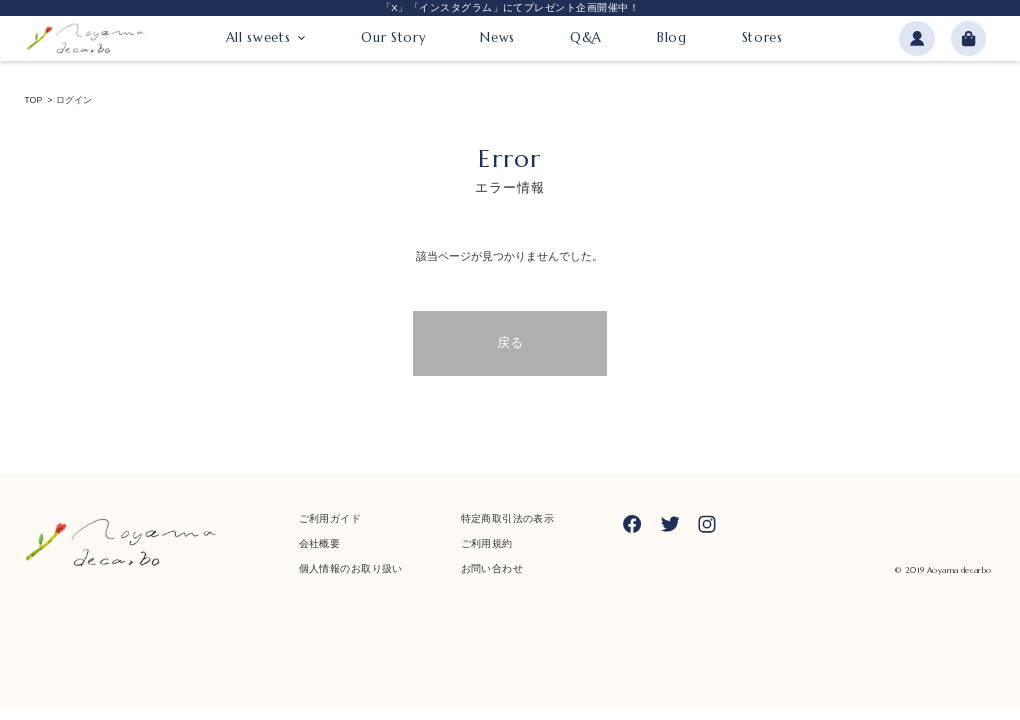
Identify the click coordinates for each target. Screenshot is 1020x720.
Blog (672, 37)
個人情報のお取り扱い (351, 568)
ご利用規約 (487, 543)
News (497, 37)
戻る (510, 342)
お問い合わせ (492, 568)
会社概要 (320, 543)
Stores (762, 37)
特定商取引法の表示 (508, 518)
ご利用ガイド (330, 518)
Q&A (586, 37)
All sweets (258, 37)
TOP (33, 100)
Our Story (393, 37)
